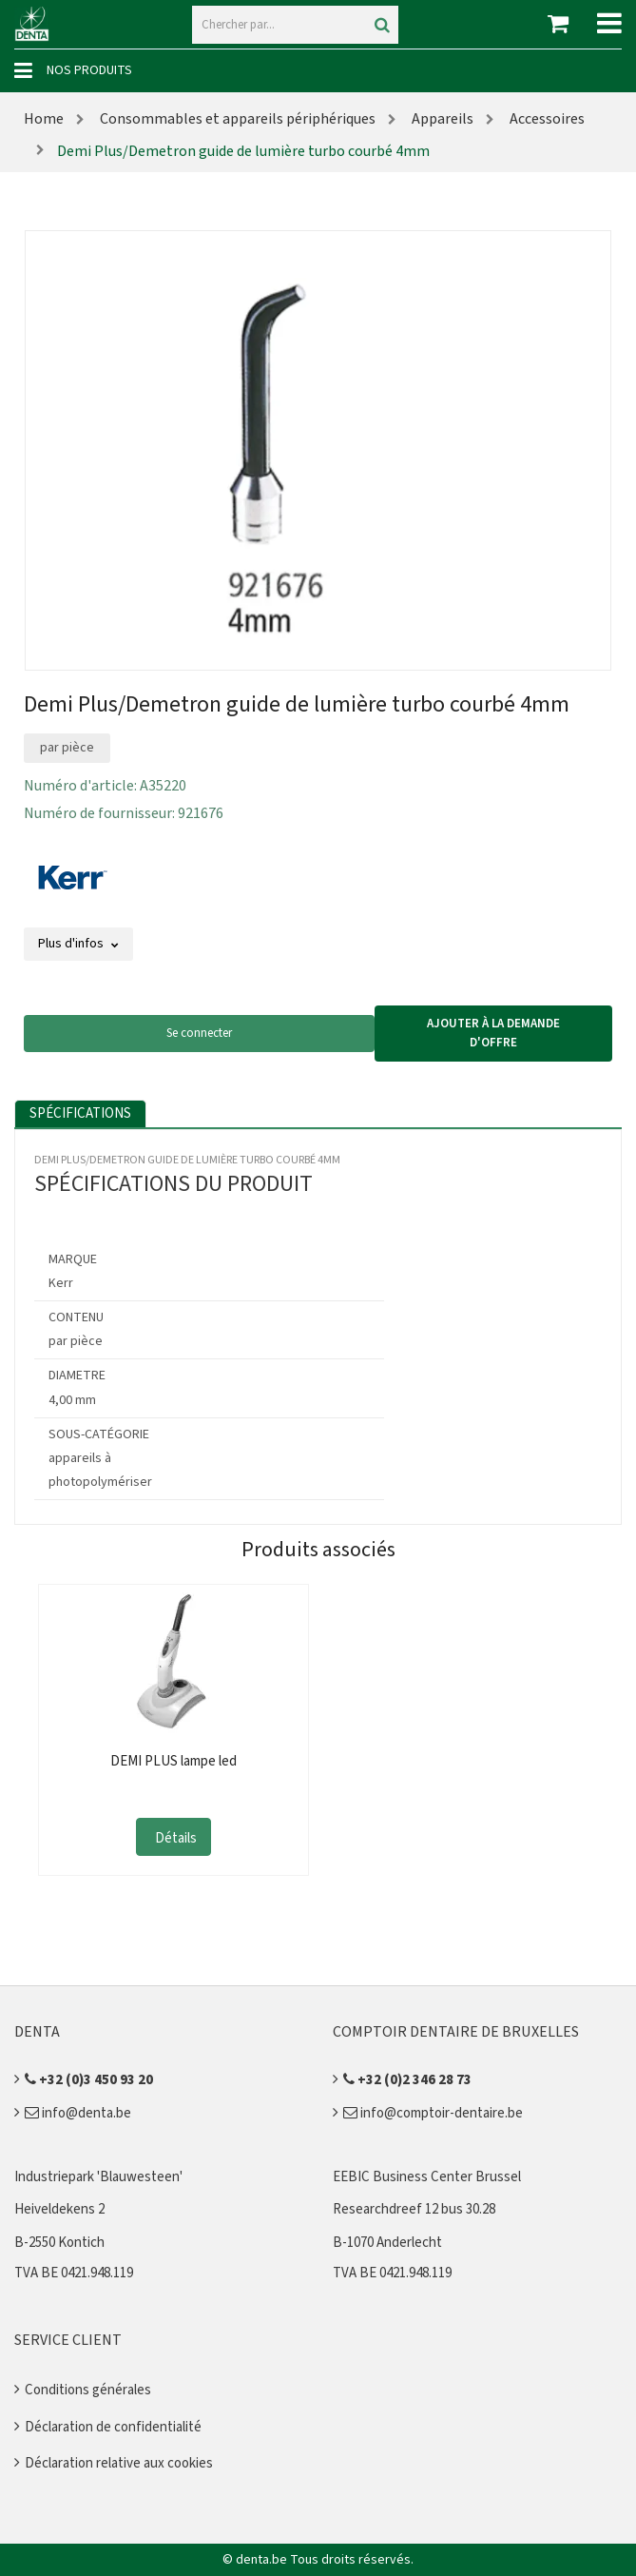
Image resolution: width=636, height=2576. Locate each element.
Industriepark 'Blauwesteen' (98, 2177)
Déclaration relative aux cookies (119, 2463)
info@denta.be (78, 2113)
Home (44, 118)
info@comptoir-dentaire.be (433, 2113)
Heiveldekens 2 (59, 2209)
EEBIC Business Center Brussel (427, 2177)
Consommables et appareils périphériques (236, 118)
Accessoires (546, 118)
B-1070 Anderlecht (387, 2243)
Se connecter (199, 1033)
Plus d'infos (78, 943)
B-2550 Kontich (59, 2243)
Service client (68, 2340)
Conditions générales (88, 2390)
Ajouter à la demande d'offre (493, 1033)
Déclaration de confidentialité (113, 2427)
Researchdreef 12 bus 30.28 (414, 2209)
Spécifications (80, 1113)
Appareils (441, 118)
